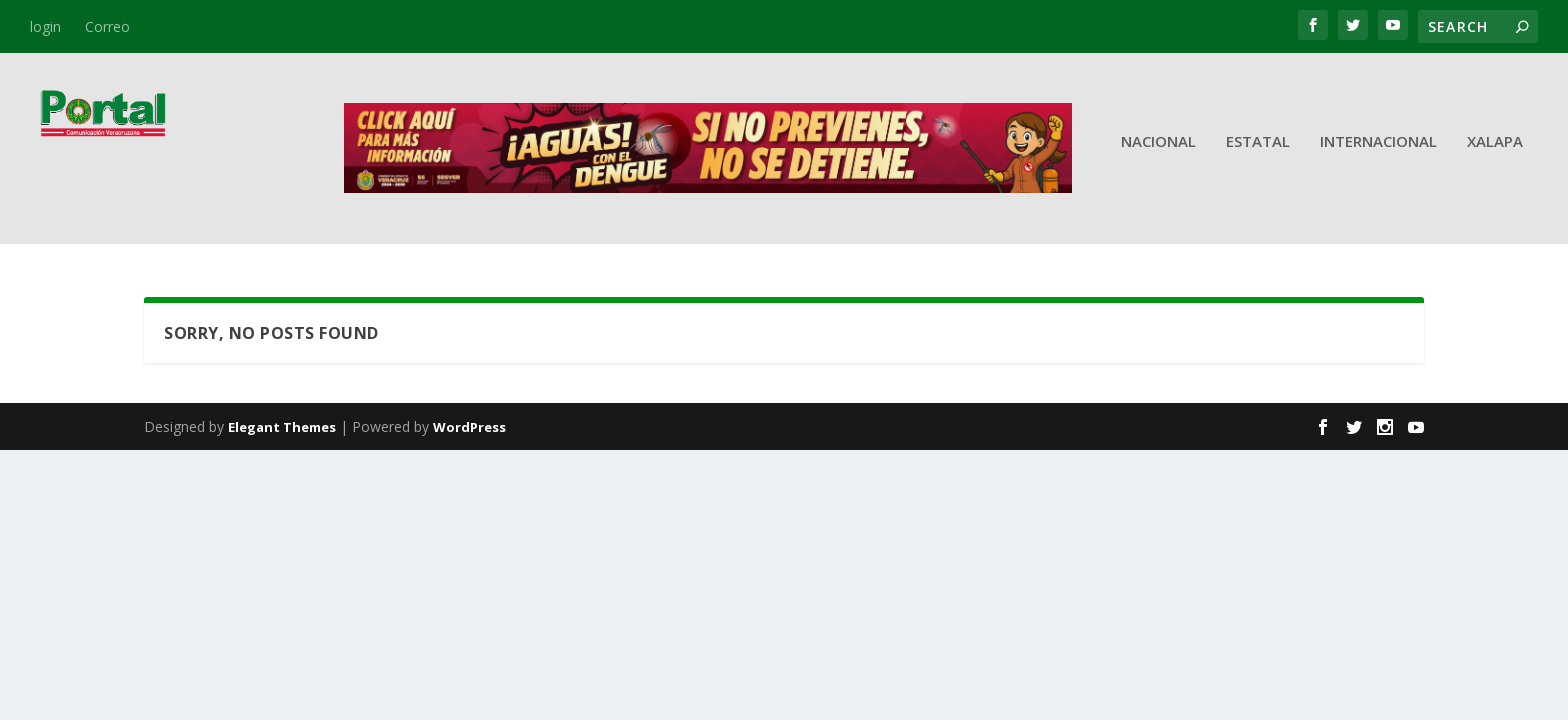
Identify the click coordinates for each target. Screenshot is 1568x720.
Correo (107, 26)
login (45, 26)
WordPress (469, 428)
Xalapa (1495, 156)
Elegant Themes (282, 428)
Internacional (1378, 156)
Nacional (1158, 156)
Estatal (1258, 156)
